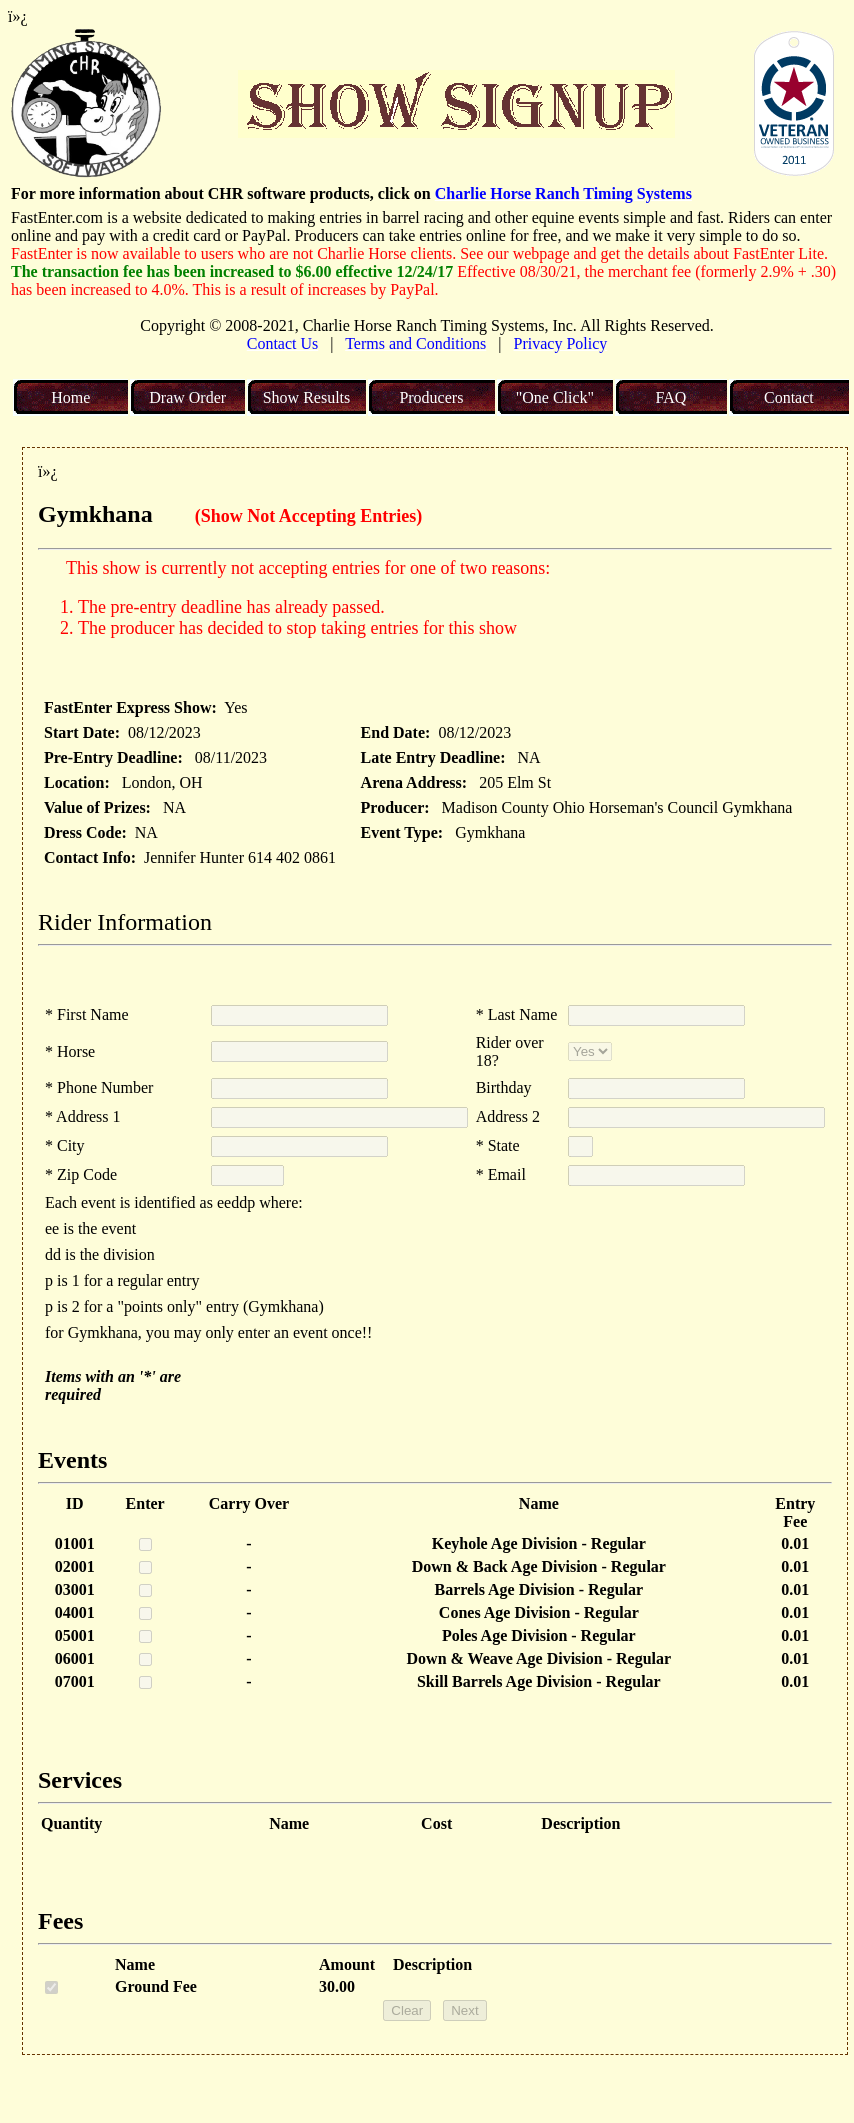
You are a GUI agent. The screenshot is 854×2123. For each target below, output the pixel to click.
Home (70, 397)
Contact (789, 397)
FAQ (670, 397)
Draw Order (187, 397)
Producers (431, 397)
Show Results (307, 397)
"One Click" (555, 397)
